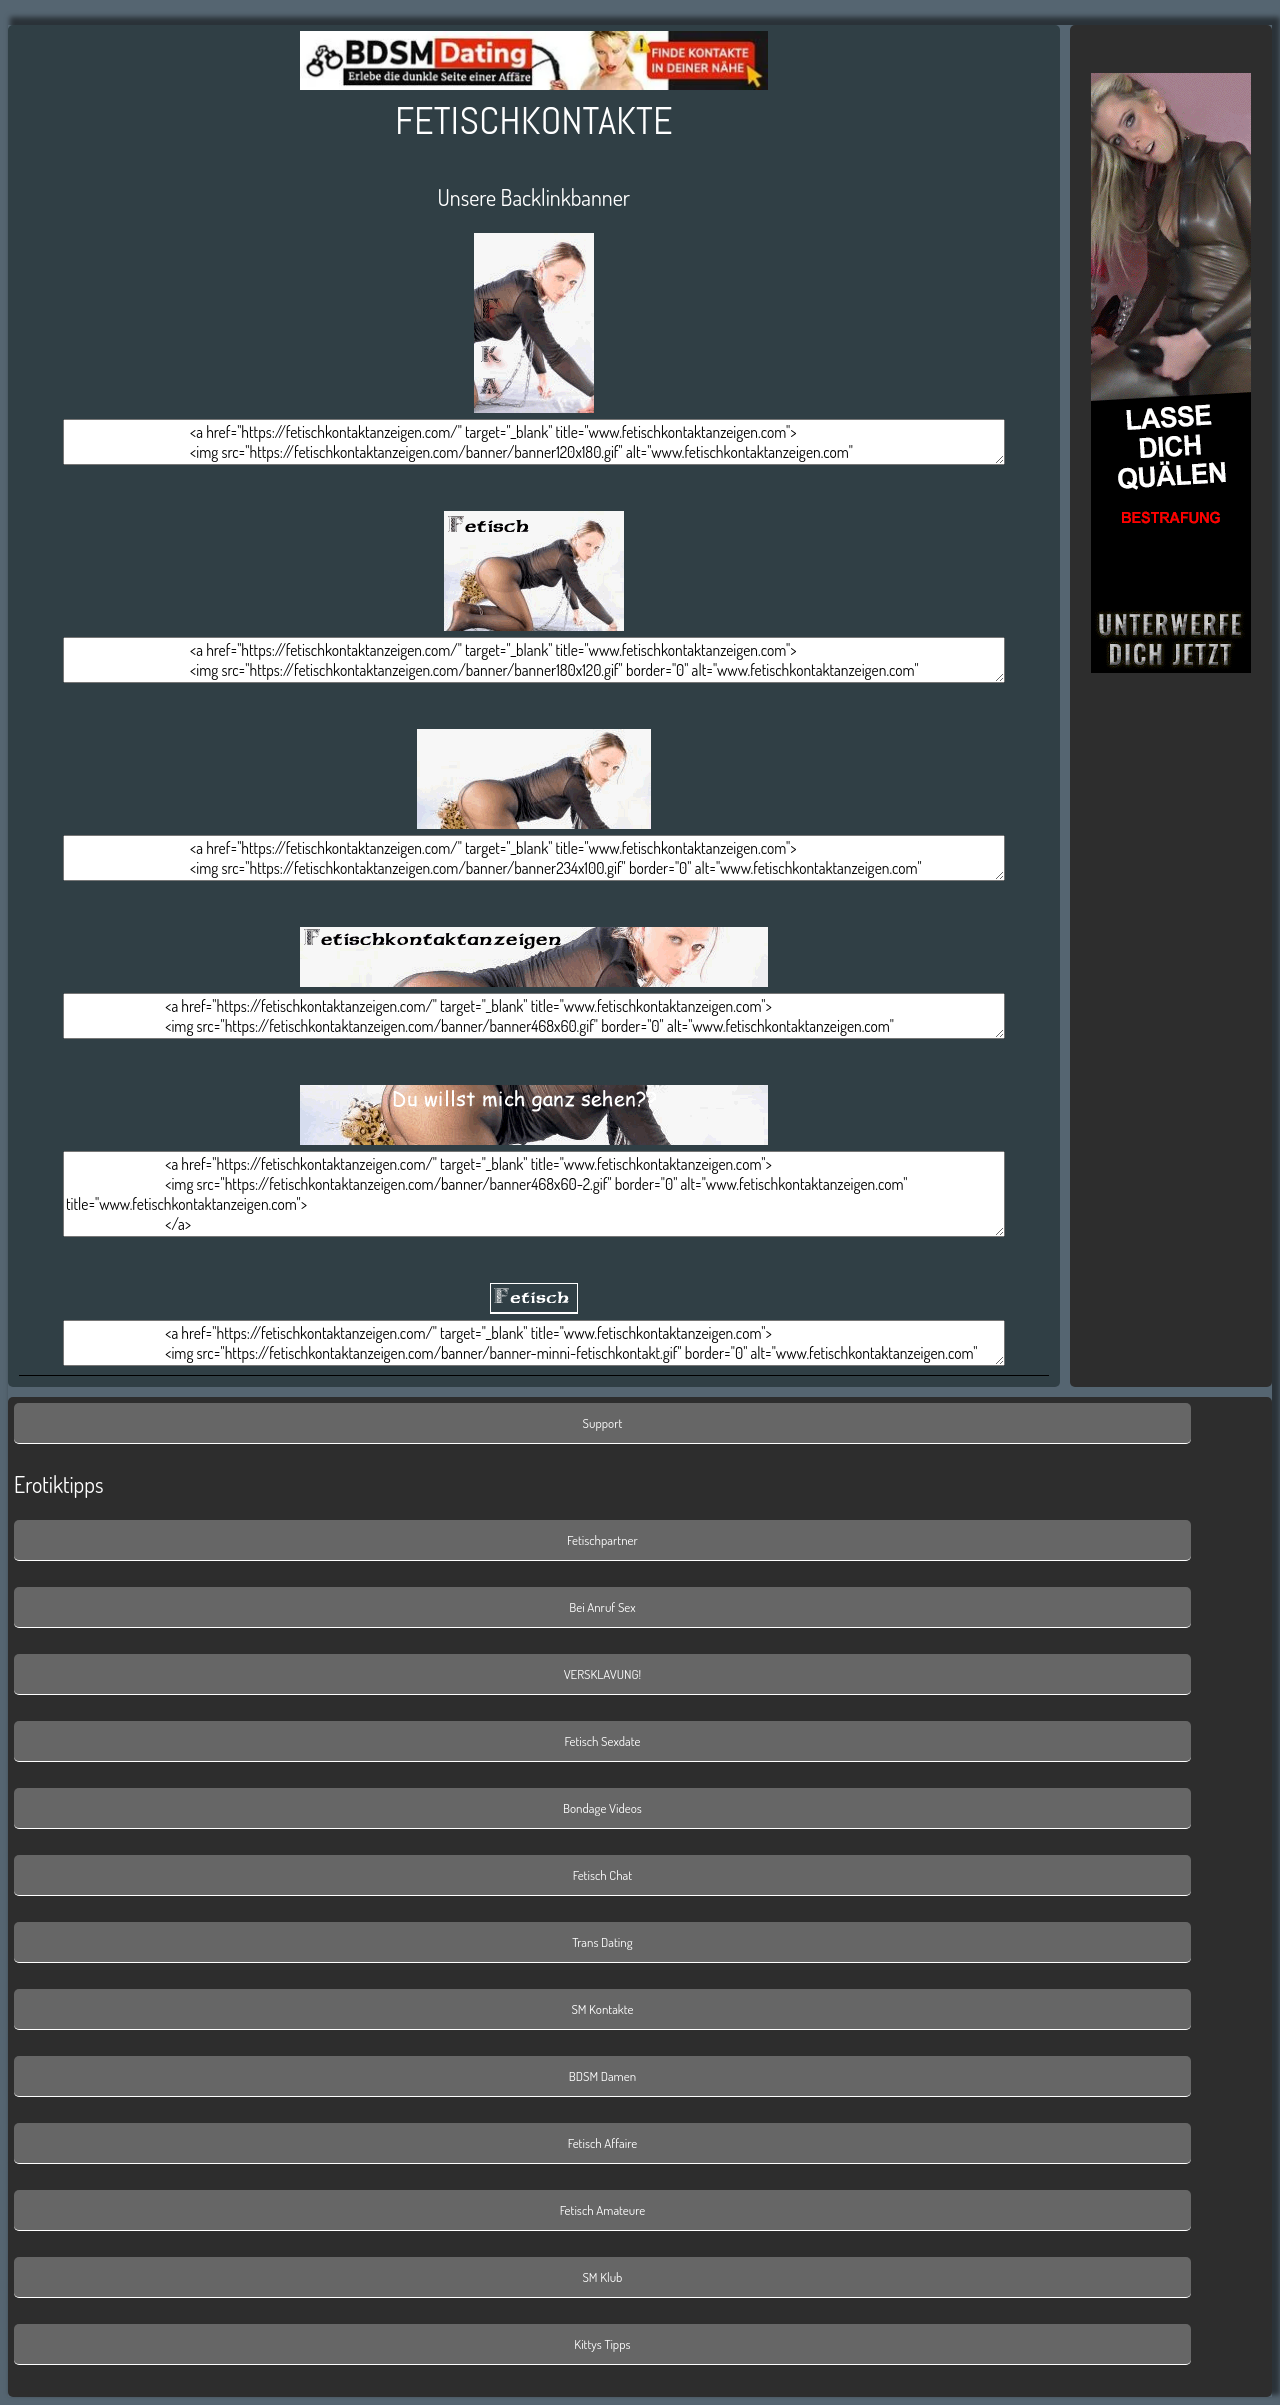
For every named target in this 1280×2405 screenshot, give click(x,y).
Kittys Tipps (602, 2344)
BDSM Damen (602, 2076)
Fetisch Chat (602, 1875)
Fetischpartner (602, 1540)
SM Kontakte (602, 2009)
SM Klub (602, 2277)
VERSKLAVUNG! (603, 1674)
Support (603, 1423)
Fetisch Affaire (602, 2143)
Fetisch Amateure (603, 2210)
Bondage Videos (602, 1808)
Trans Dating (602, 1942)
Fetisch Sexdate (603, 1741)
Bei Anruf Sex (602, 1607)
